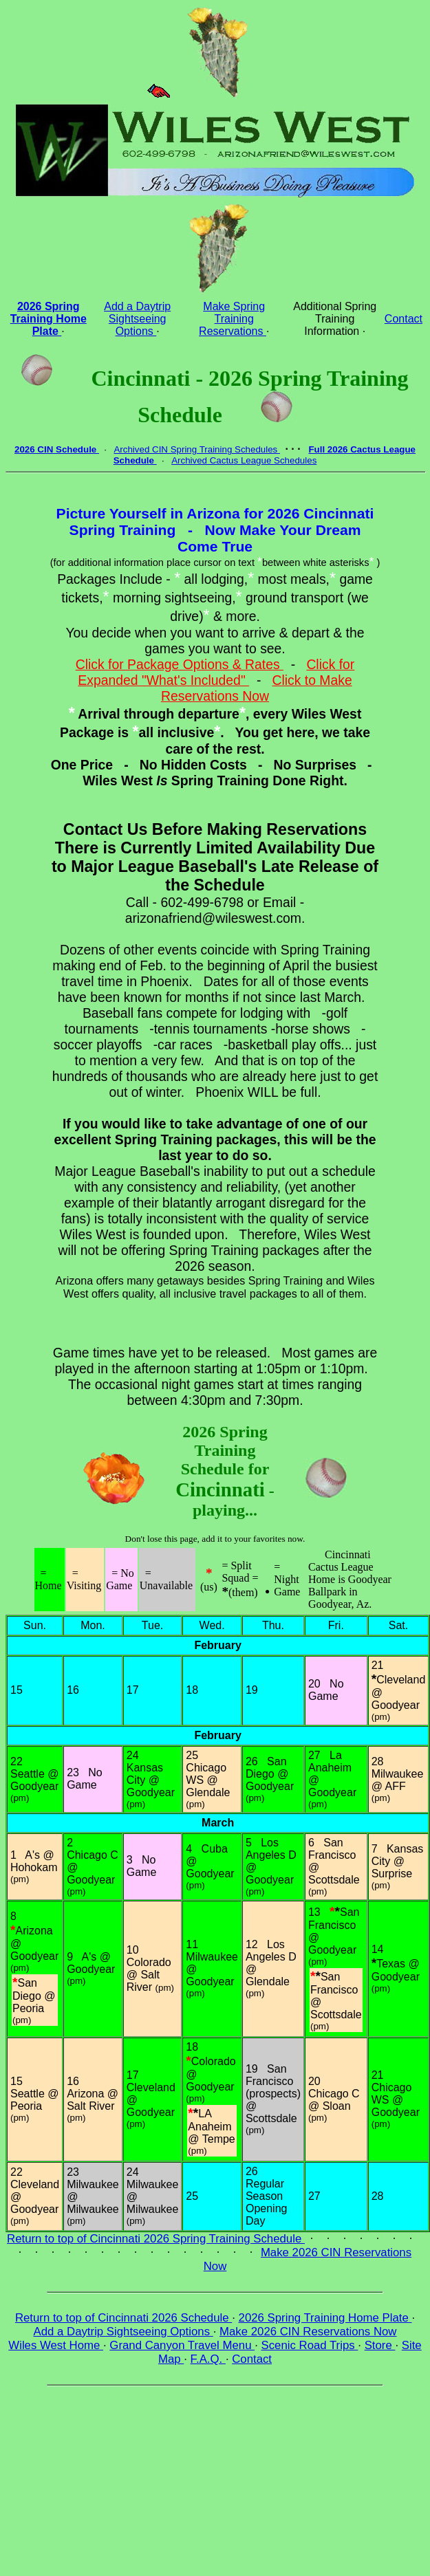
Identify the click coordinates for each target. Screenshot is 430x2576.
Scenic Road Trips (309, 2345)
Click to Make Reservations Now (256, 688)
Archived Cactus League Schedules (243, 460)
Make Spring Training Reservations (232, 319)
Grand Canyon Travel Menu (182, 2345)
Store (380, 2345)
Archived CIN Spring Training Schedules (197, 449)
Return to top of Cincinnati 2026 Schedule (123, 2317)
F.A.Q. (208, 2359)
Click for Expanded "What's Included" (216, 672)
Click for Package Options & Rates (179, 664)
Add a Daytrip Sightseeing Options (137, 319)
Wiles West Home (55, 2345)
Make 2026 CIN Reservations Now (307, 2331)
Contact (403, 319)
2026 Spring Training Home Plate (325, 2317)
